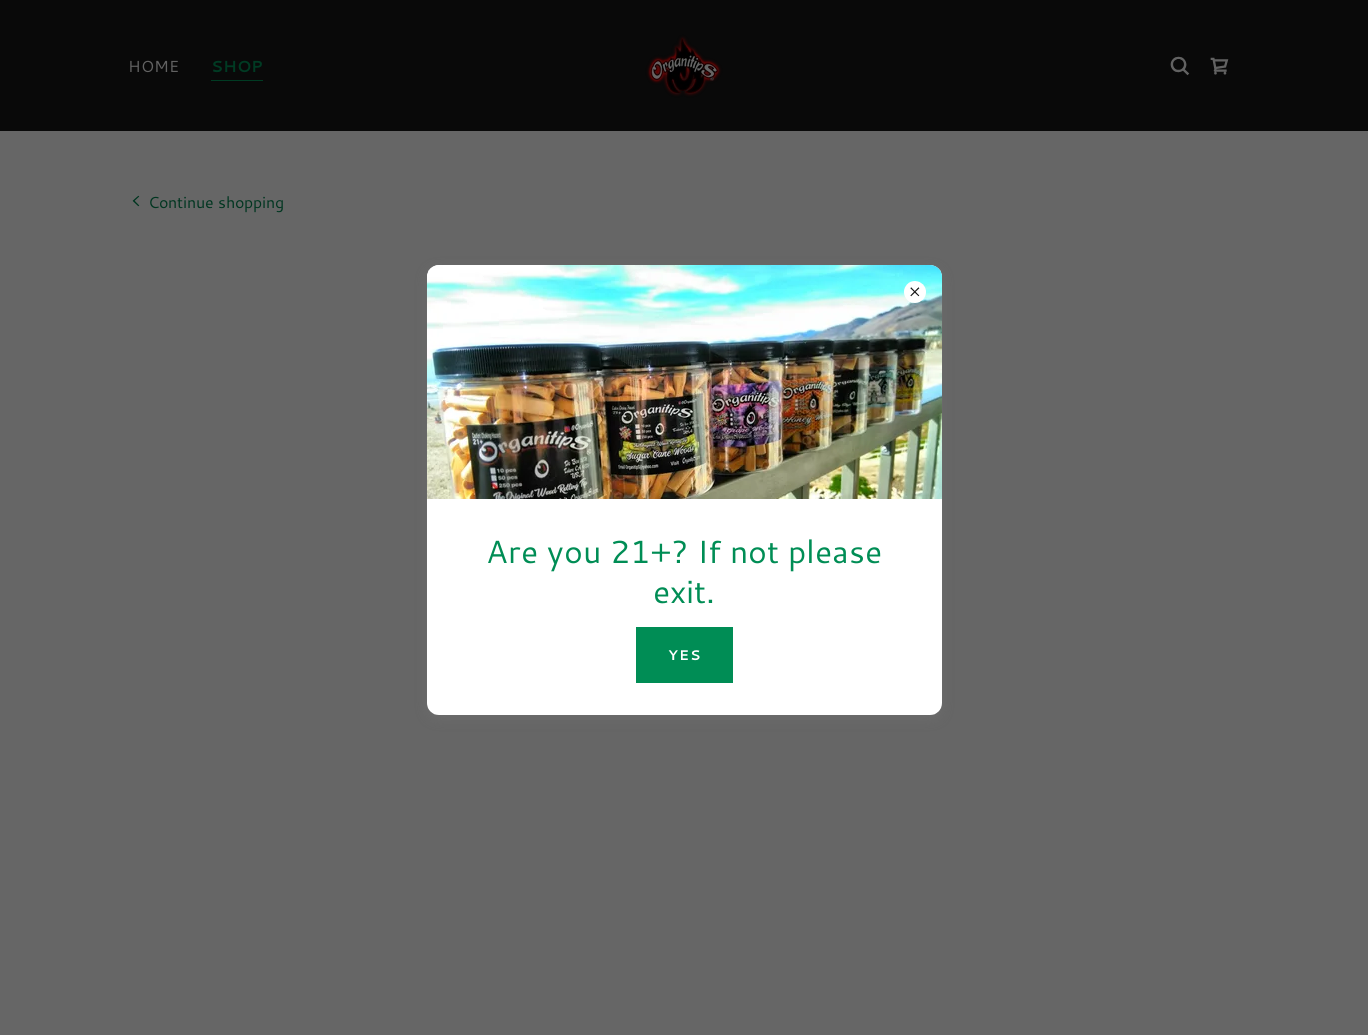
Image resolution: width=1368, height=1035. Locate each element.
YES (684, 655)
